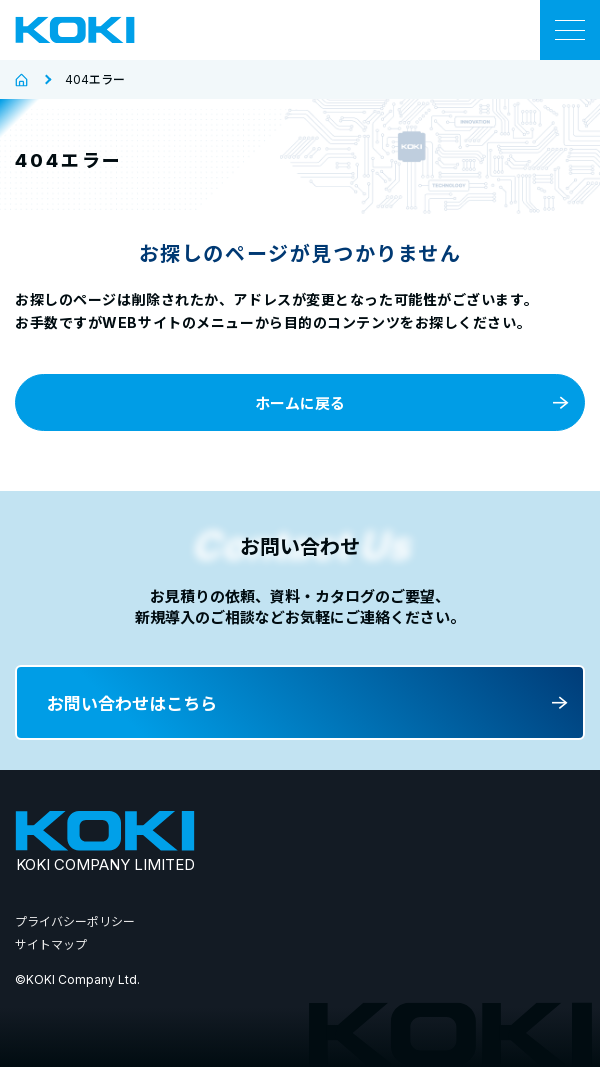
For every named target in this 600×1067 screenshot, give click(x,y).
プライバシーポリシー (75, 921)
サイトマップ (51, 944)
